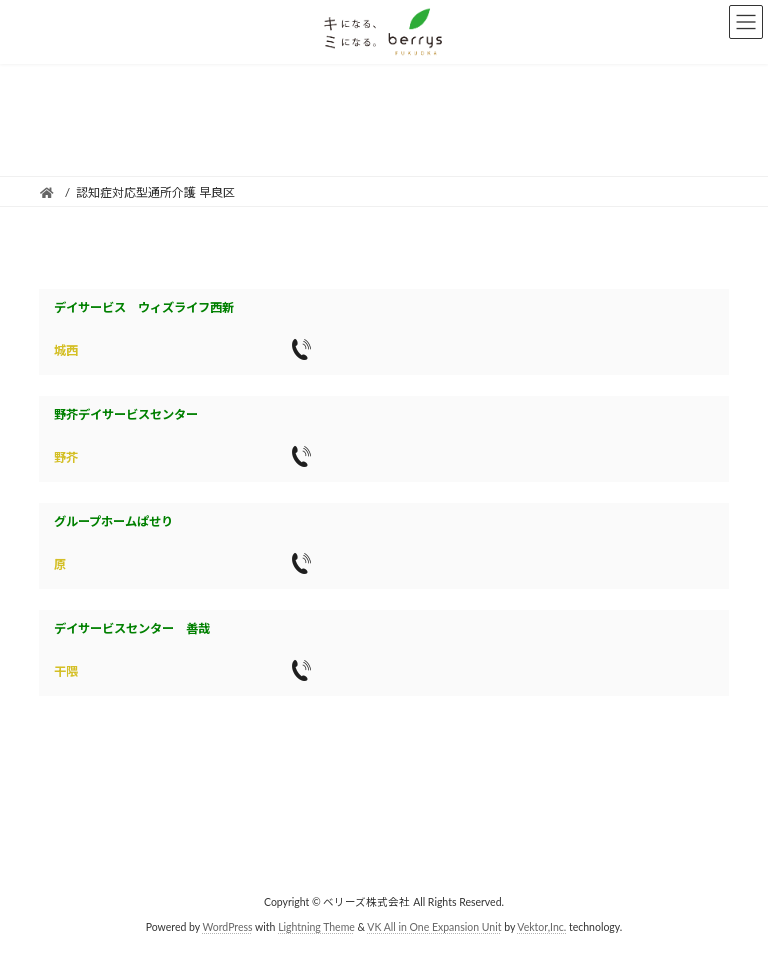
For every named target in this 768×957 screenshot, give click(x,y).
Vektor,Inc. (541, 927)
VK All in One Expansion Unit (434, 927)
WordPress (227, 927)
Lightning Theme (316, 927)
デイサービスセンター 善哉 (132, 628)
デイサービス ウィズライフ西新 (144, 307)
